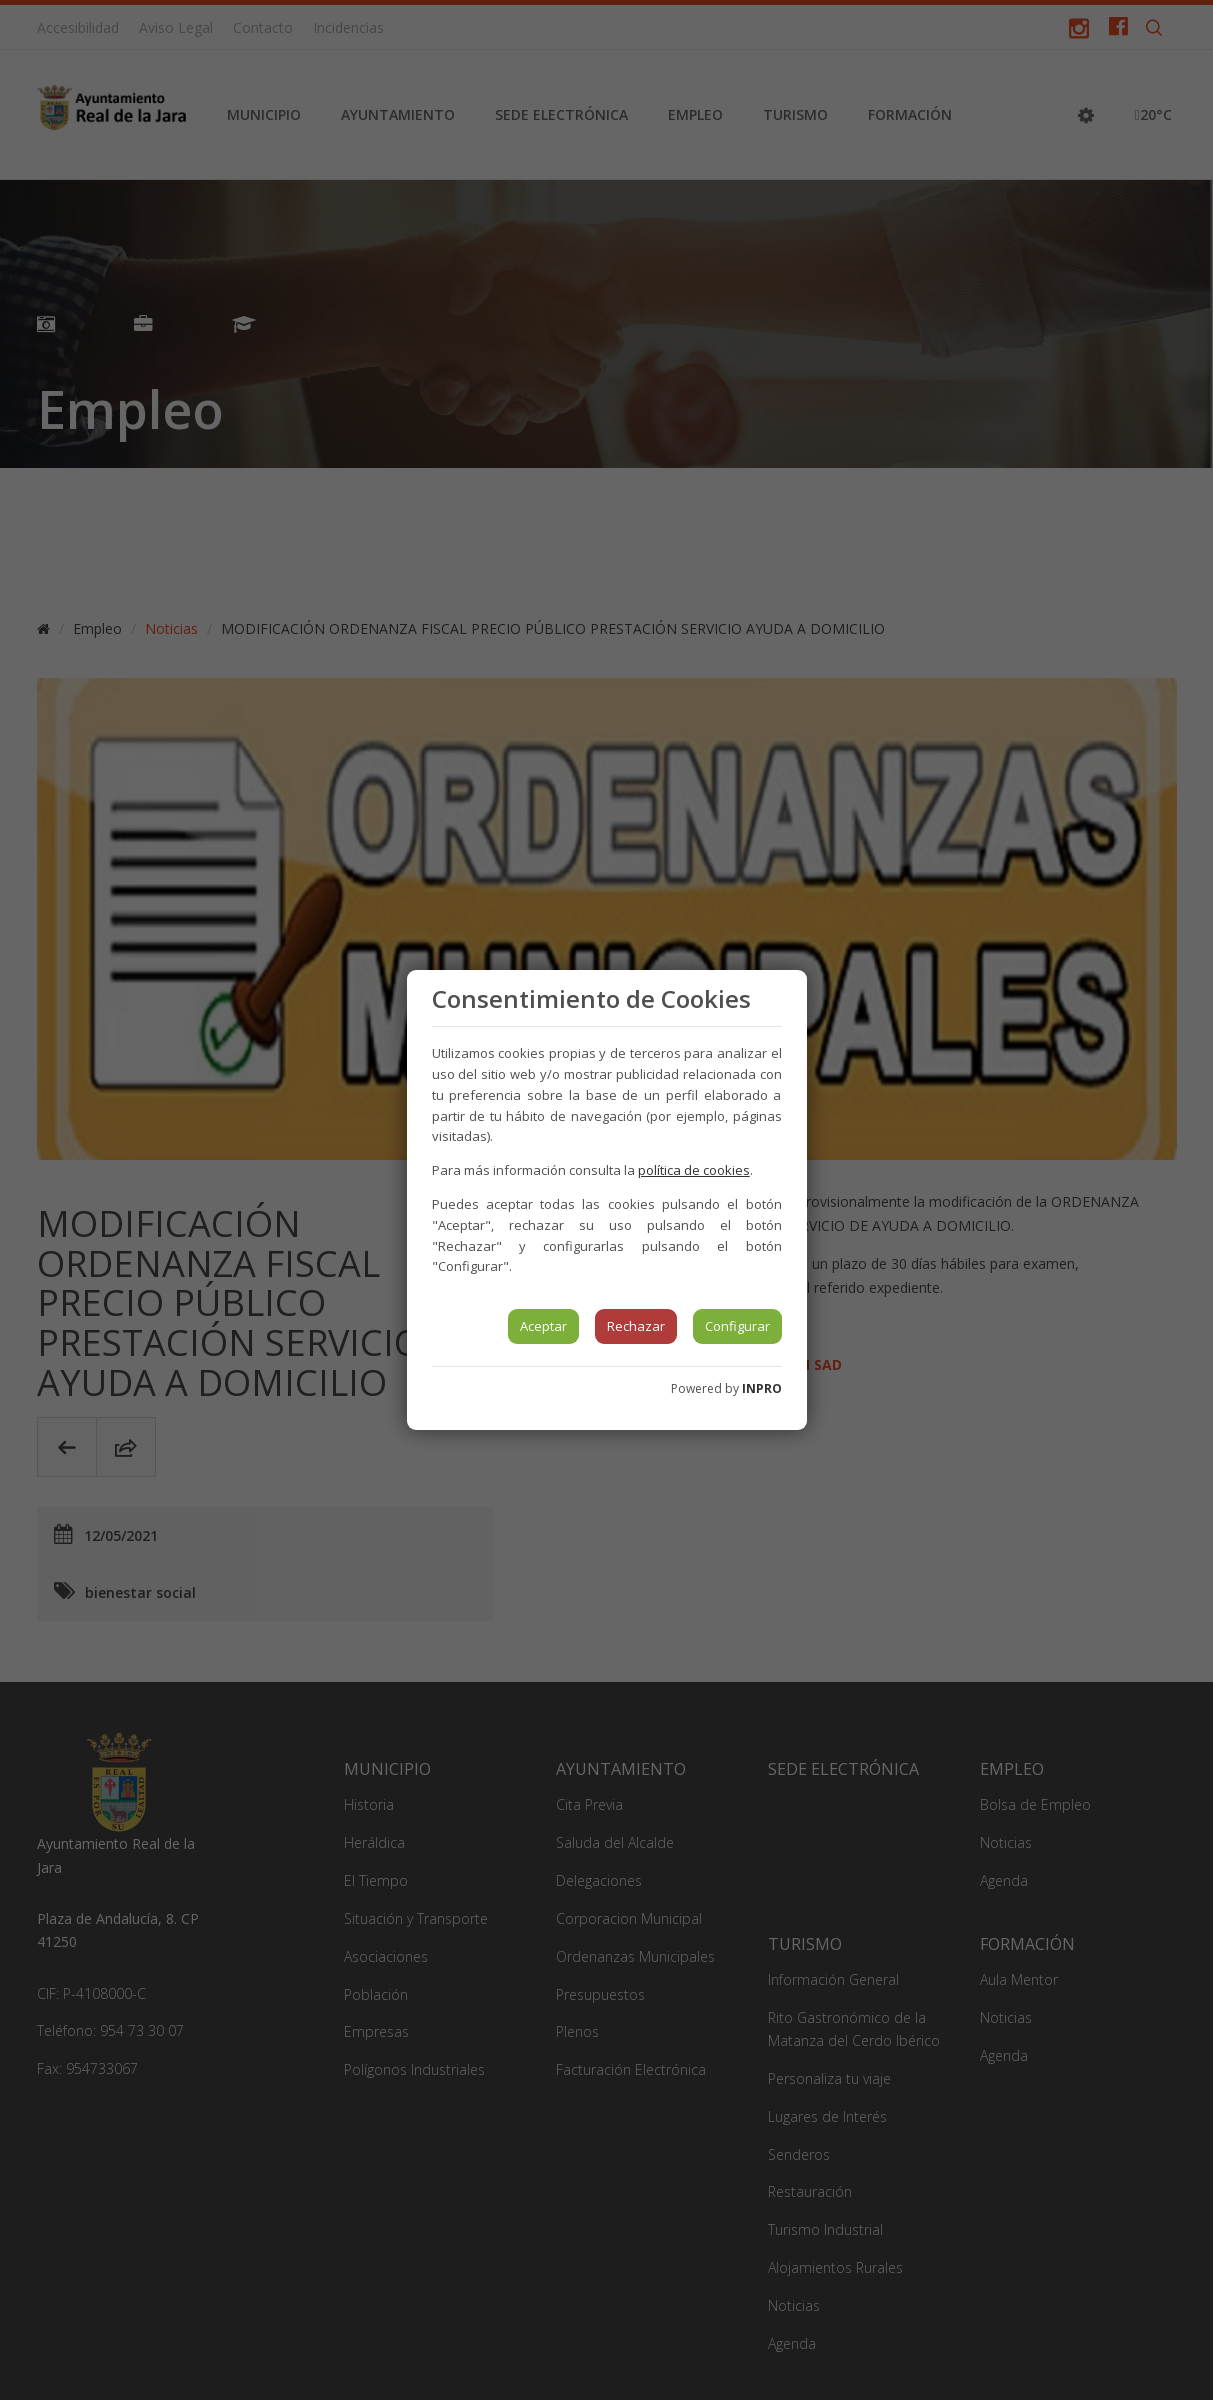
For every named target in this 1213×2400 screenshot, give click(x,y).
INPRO (762, 1388)
